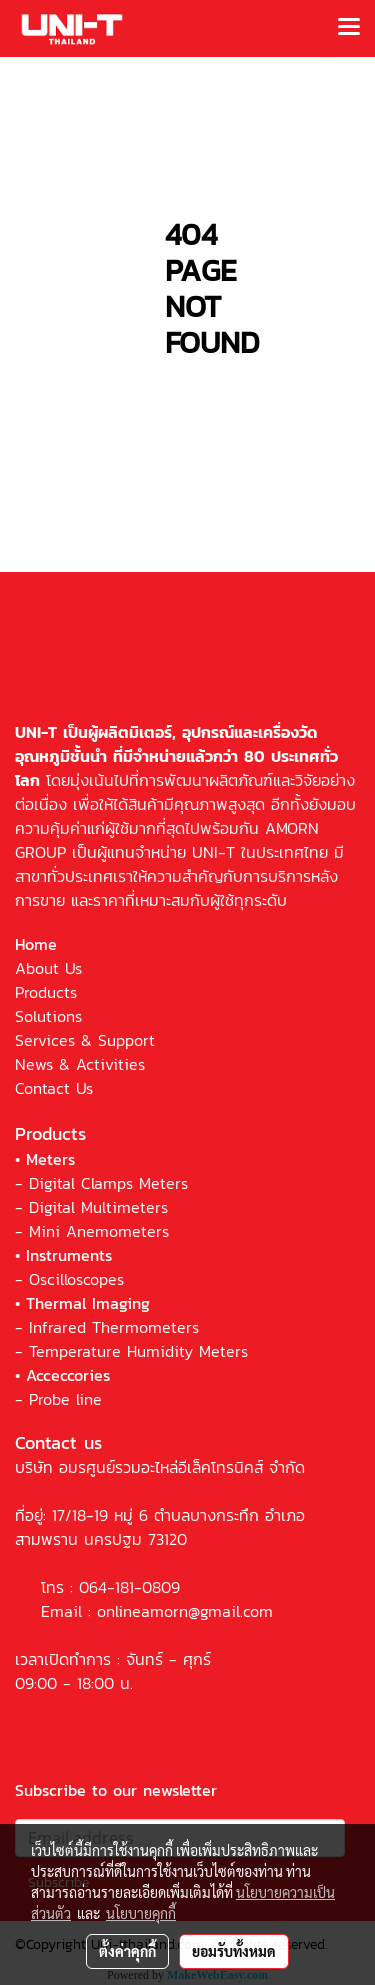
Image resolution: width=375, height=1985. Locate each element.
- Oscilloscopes (69, 1279)
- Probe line (58, 1399)
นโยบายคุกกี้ (141, 1913)
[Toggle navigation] (349, 28)
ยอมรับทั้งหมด (234, 1951)
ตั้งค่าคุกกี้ (127, 1951)
